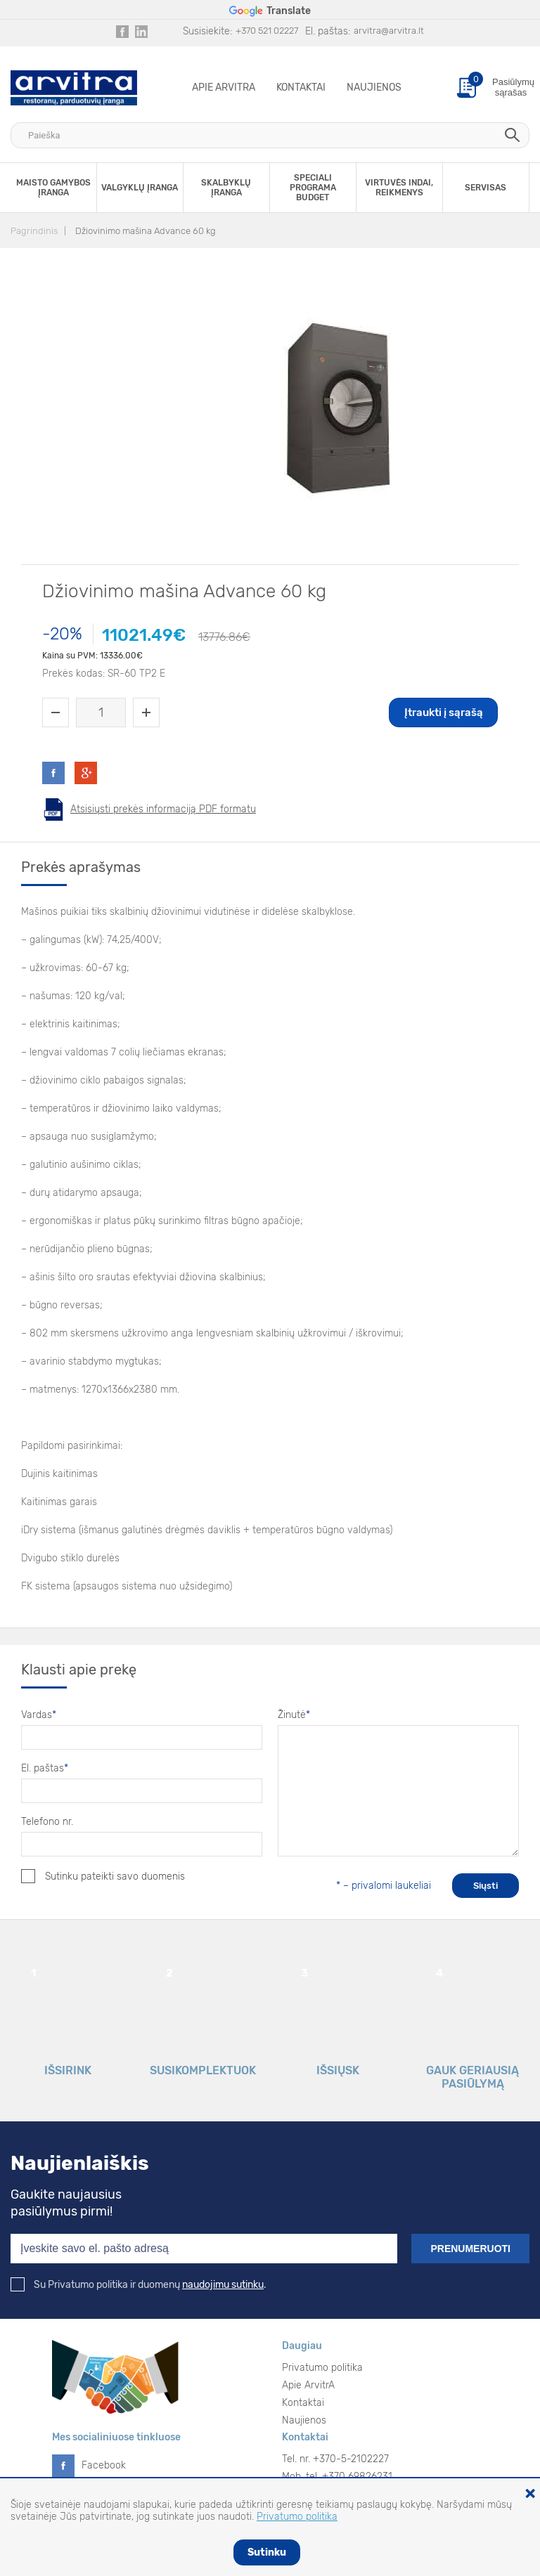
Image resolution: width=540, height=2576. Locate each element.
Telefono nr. (47, 1822)
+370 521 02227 (267, 30)
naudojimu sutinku (223, 2285)
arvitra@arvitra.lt (389, 30)
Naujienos (374, 87)
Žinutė (294, 1715)
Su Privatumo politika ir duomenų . (138, 2285)
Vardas (38, 1715)
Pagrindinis (34, 230)
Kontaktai (301, 87)
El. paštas (44, 1768)
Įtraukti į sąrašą (443, 712)
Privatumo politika (322, 2368)
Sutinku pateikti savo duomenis (103, 1876)
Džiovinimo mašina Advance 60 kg (145, 230)
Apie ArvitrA (223, 87)
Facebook (104, 2465)
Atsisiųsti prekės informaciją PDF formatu (163, 809)
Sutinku (267, 2552)
